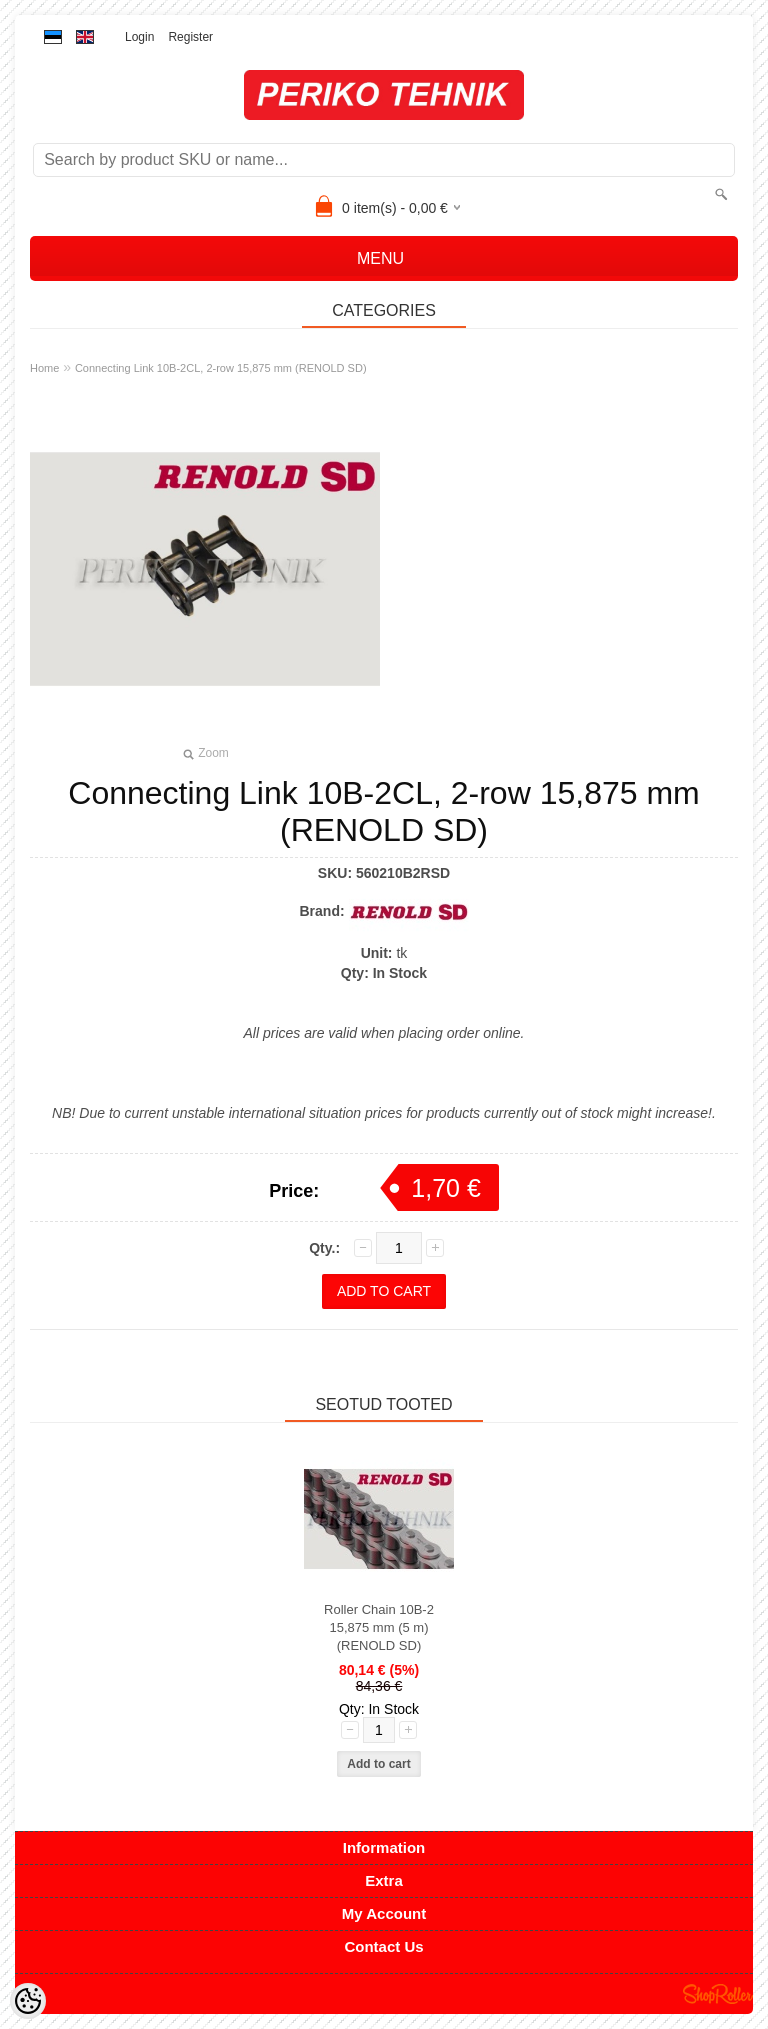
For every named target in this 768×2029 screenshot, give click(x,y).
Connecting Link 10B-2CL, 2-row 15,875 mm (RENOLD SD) (221, 368)
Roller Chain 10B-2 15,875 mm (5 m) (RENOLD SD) (379, 1627)
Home (44, 368)
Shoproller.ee (718, 1994)
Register (190, 37)
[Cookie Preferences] (28, 2001)
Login (139, 37)
